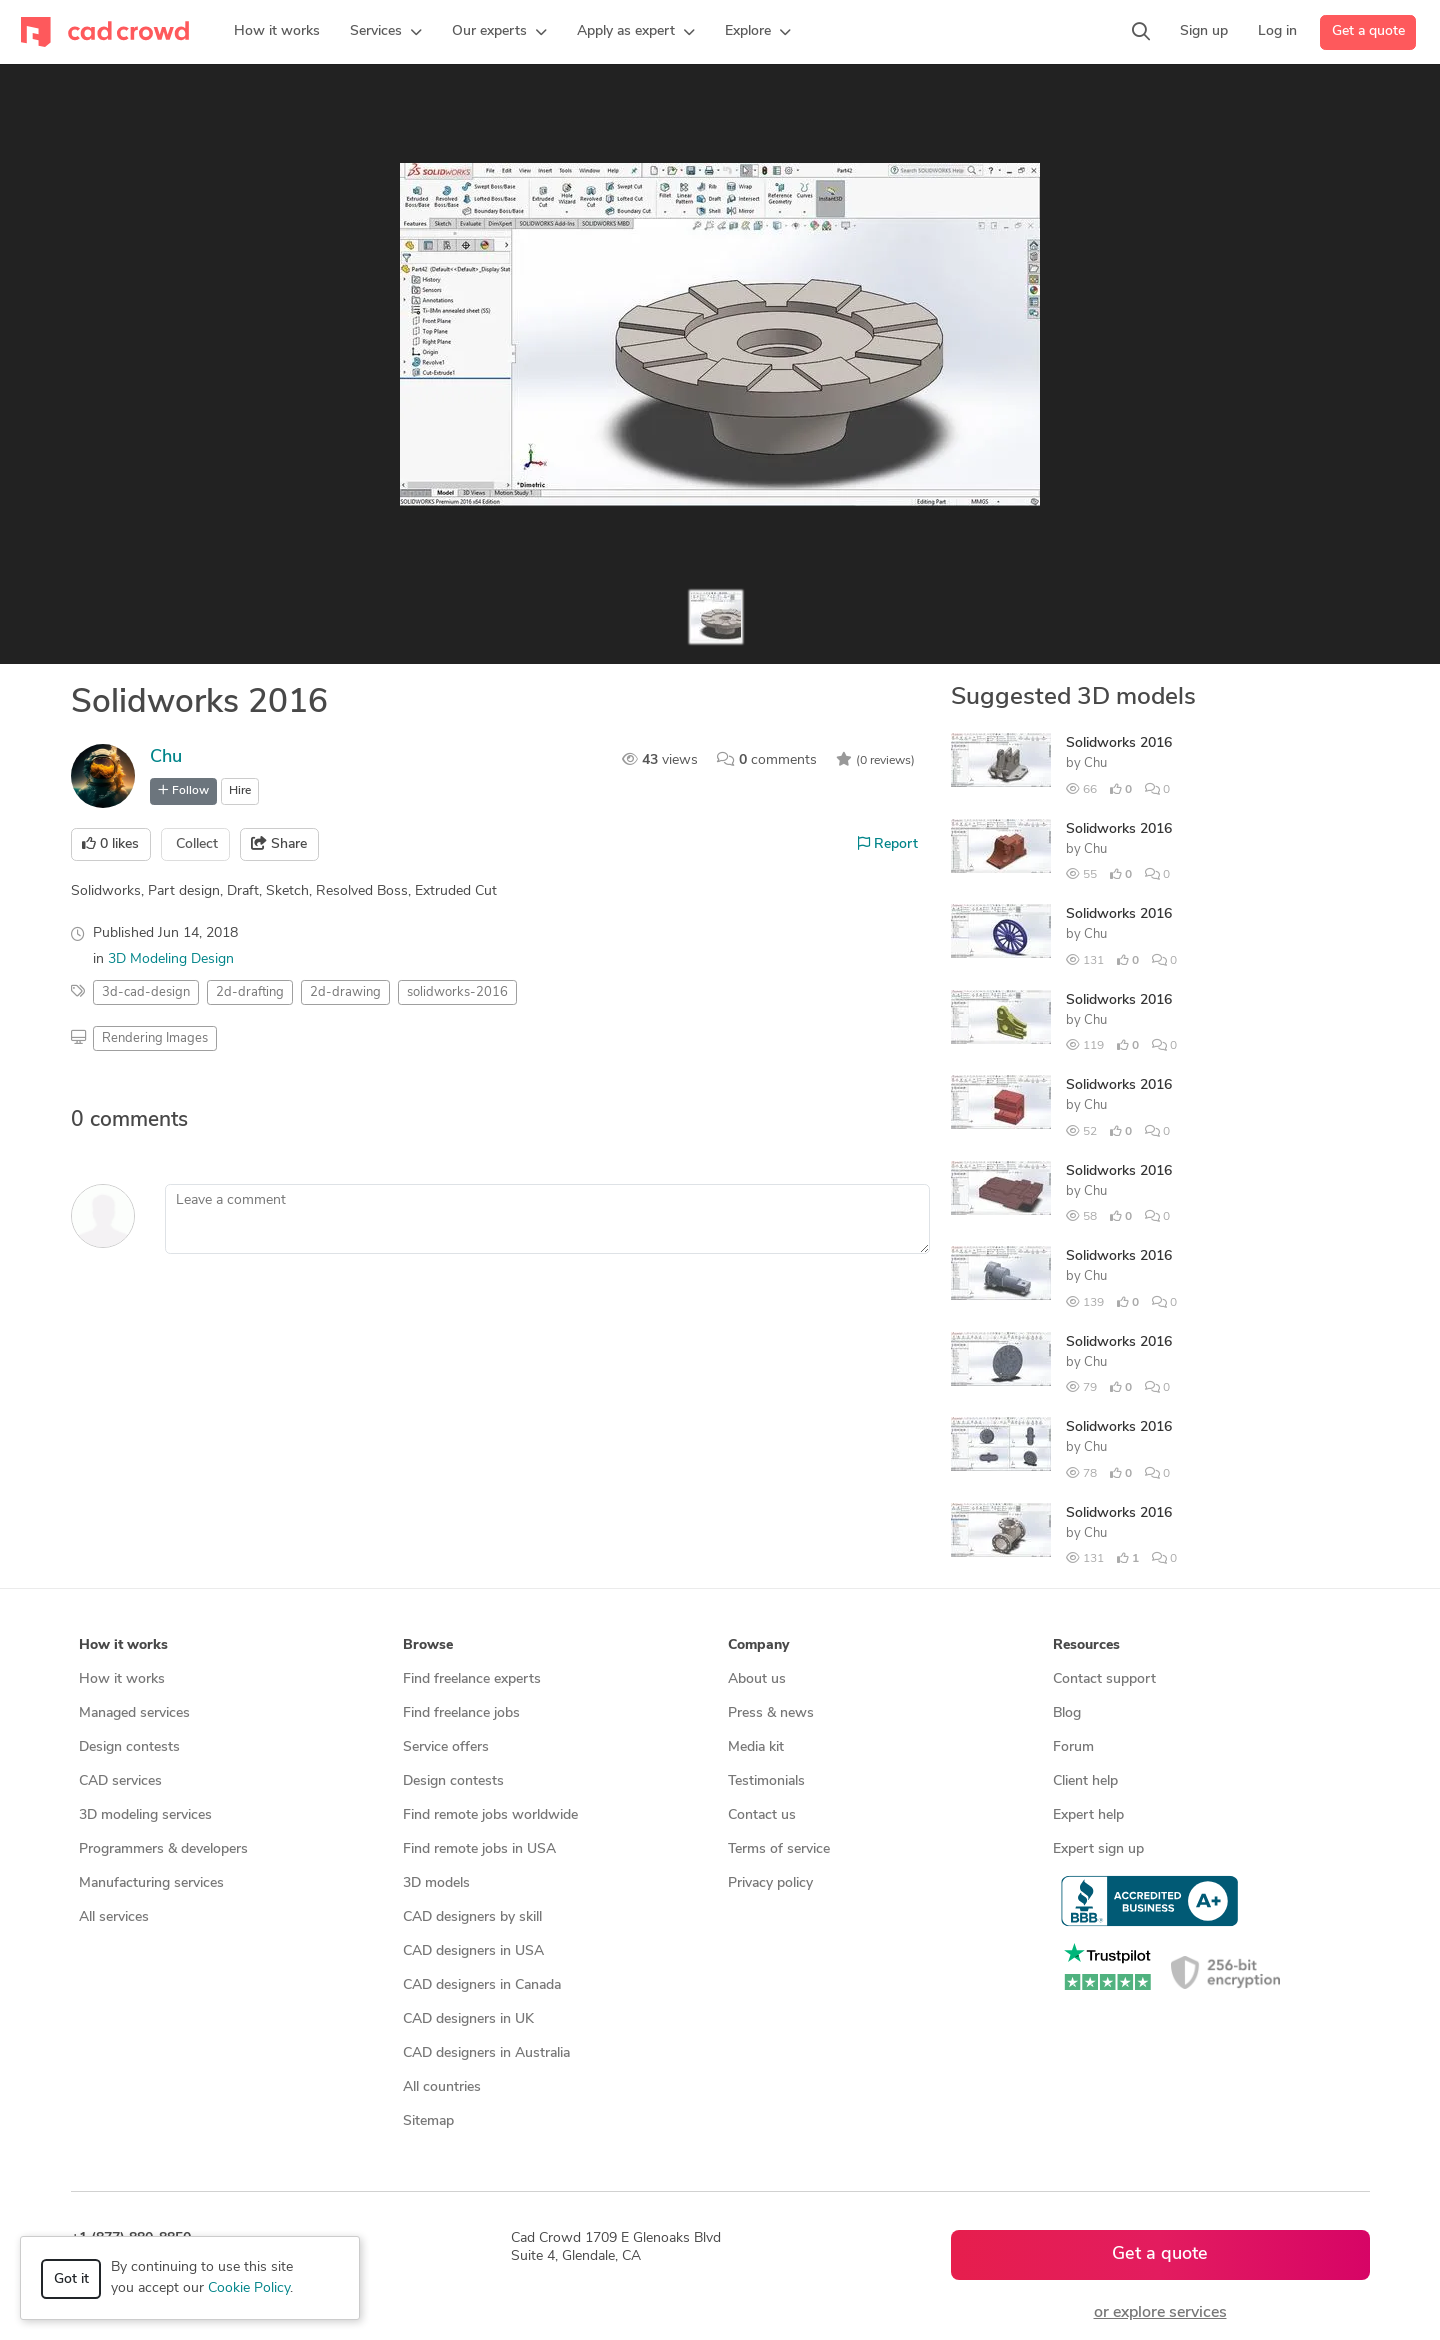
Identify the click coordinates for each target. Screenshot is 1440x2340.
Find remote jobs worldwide (490, 1815)
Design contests (129, 1747)
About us (757, 1679)
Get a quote (1368, 31)
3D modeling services (145, 1815)
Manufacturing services (151, 1883)
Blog (1067, 1713)
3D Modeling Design (171, 959)
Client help (1085, 1781)
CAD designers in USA (473, 1951)
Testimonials (766, 1781)
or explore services (1160, 2313)
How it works (122, 1679)
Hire (240, 791)
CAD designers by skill (472, 1917)
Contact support (1104, 1679)
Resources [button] (1086, 1645)
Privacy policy (770, 1883)
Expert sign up (1098, 1849)
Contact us (762, 1815)
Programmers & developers (163, 1849)
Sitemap (428, 2121)
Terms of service (779, 1849)
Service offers (446, 1747)
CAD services (120, 1781)
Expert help (1088, 1815)
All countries (442, 2087)
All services (114, 1917)
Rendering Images (155, 1038)
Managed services (134, 1713)
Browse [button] (428, 1645)
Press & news (771, 1713)
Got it (71, 2279)
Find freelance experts (472, 1679)
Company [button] (758, 1645)
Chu (166, 757)
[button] (386, 32)
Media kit (756, 1747)
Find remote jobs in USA (479, 1849)
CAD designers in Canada (482, 1985)
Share (279, 844)
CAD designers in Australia (486, 2053)
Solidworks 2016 (1119, 743)
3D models (436, 1883)
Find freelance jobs (461, 1713)
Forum (1073, 1747)
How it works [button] (123, 1645)
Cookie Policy (249, 2288)
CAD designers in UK (468, 2019)
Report (888, 844)
